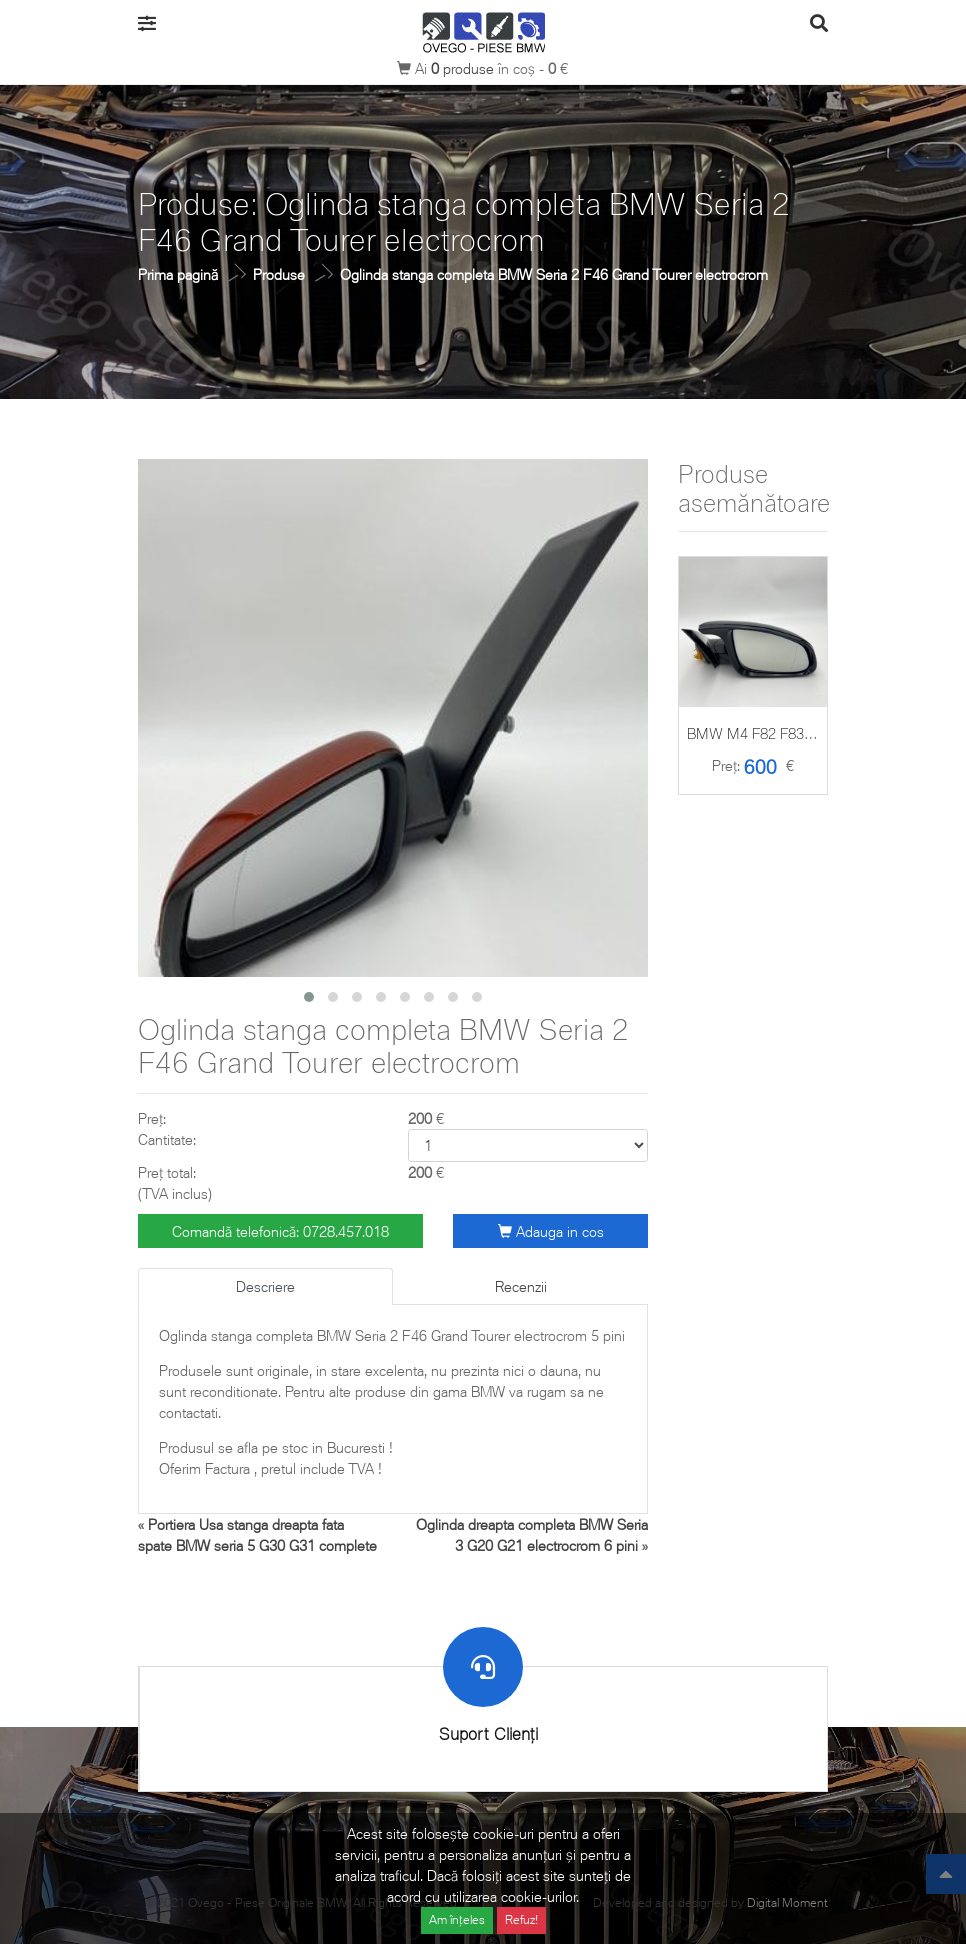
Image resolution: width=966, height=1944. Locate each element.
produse (464, 68)
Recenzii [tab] (521, 1286)
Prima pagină (178, 274)
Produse (279, 274)
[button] (309, 997)
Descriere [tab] (265, 1286)
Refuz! (521, 1919)
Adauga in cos (551, 1231)
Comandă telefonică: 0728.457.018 (280, 1231)
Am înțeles (457, 1919)
